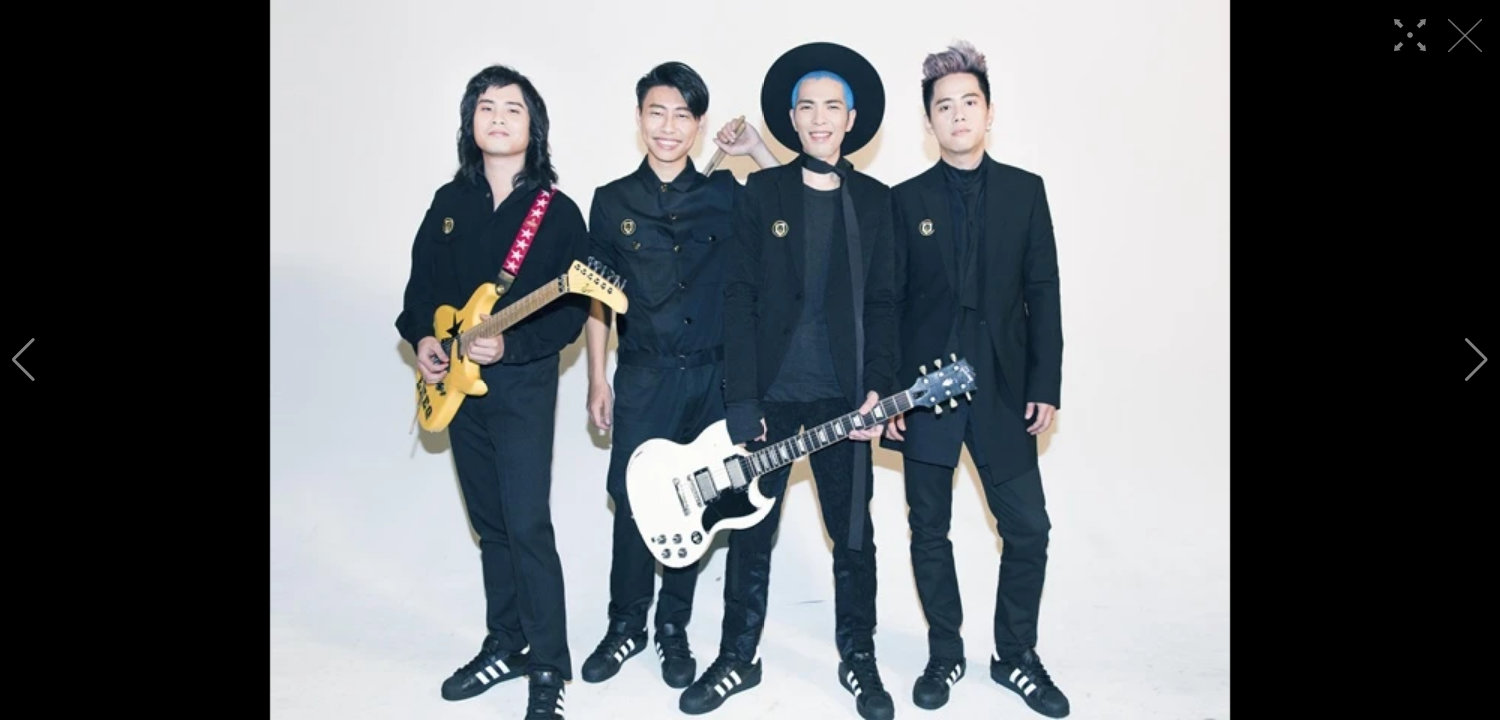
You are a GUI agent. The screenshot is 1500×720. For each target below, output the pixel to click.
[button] (23, 360)
